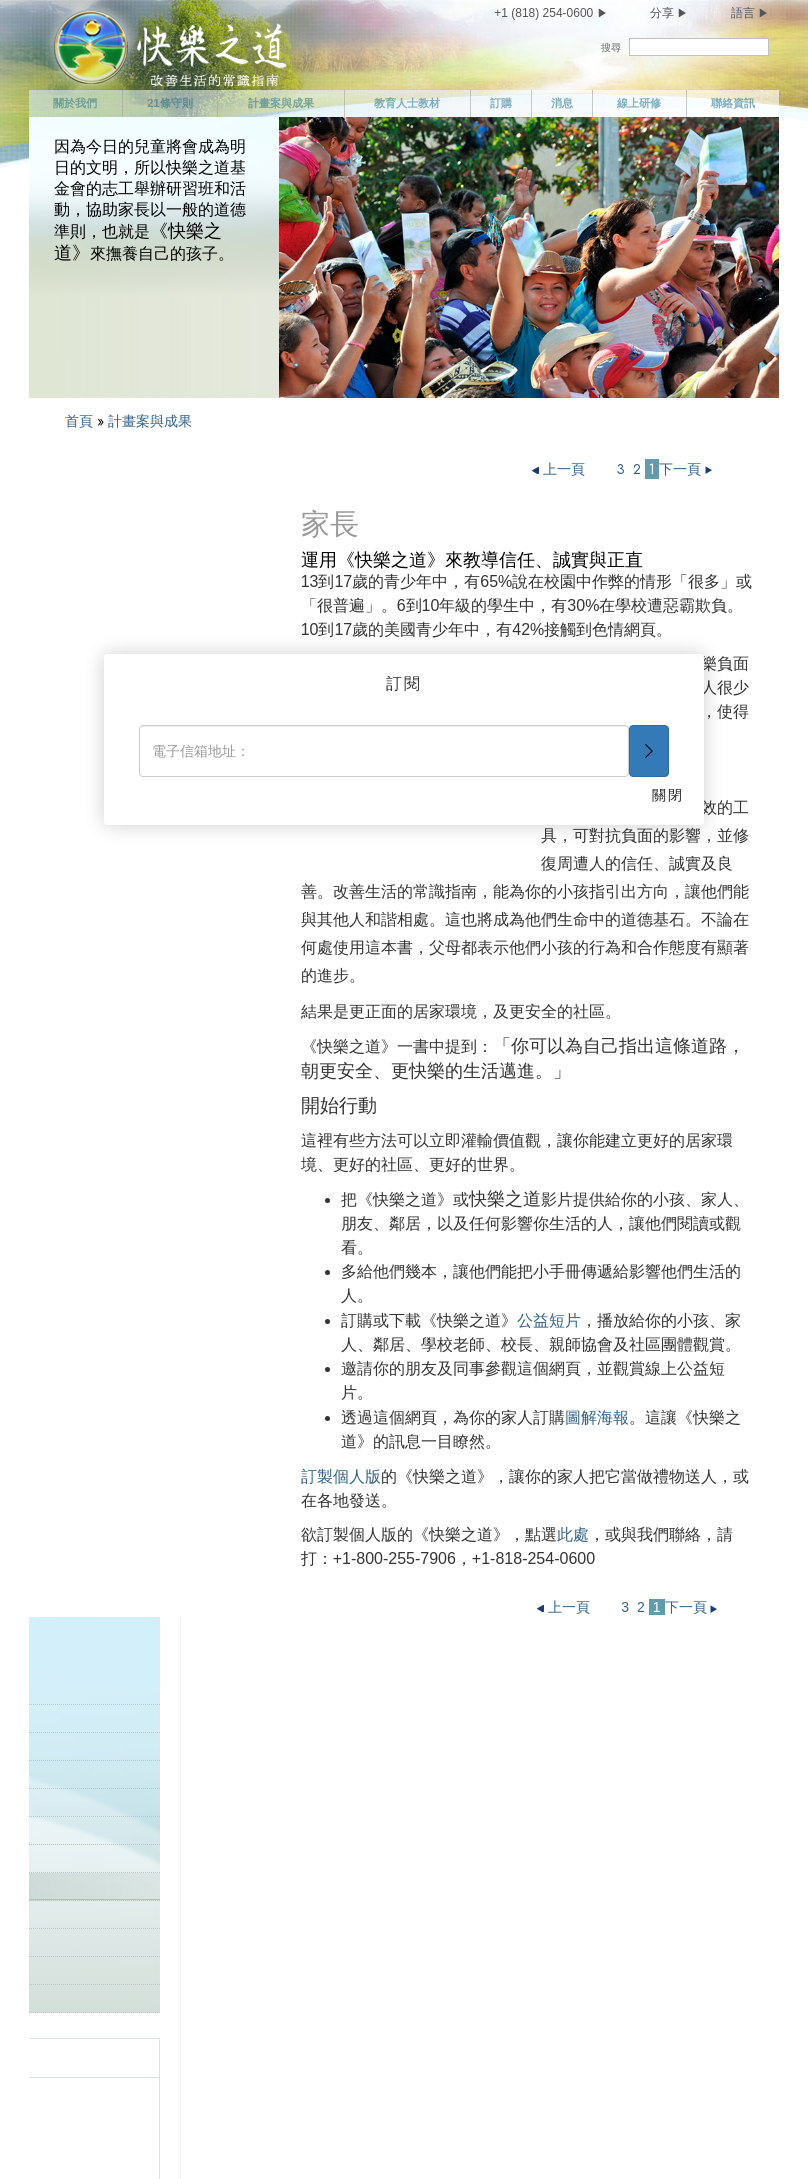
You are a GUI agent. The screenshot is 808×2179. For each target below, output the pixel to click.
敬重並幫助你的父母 (343, 1742)
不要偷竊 (308, 2041)
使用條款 (283, 2135)
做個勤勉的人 (523, 1777)
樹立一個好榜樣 (109, 860)
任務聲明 (107, 1742)
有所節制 (107, 1987)
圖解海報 (597, 1417)
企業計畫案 (96, 608)
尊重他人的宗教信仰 (544, 1847)
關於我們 (75, 103)
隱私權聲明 (218, 2135)
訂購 (501, 103)
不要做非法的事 (329, 1882)
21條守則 (169, 103)
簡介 (77, 580)
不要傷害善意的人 (336, 1971)
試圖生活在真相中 (336, 1812)
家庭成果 (110, 832)
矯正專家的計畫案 (116, 636)
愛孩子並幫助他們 (336, 1707)
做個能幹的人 (523, 1812)
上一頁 (560, 469)
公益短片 (549, 1320)
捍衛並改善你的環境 (343, 2006)
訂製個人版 (341, 1476)
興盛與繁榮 (516, 1990)
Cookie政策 (406, 2135)
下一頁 (688, 469)
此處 (573, 1534)
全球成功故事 (103, 888)
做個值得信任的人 (537, 1707)
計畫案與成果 (281, 103)
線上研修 (639, 103)
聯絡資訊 (733, 103)
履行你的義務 (523, 1742)
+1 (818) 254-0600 (543, 13)
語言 (743, 13)
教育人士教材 (407, 103)
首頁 (79, 421)
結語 (495, 2025)
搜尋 (611, 47)
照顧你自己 (114, 1952)
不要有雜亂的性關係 (142, 2022)
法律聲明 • (346, 2135)
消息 (562, 103)
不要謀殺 (308, 1847)
